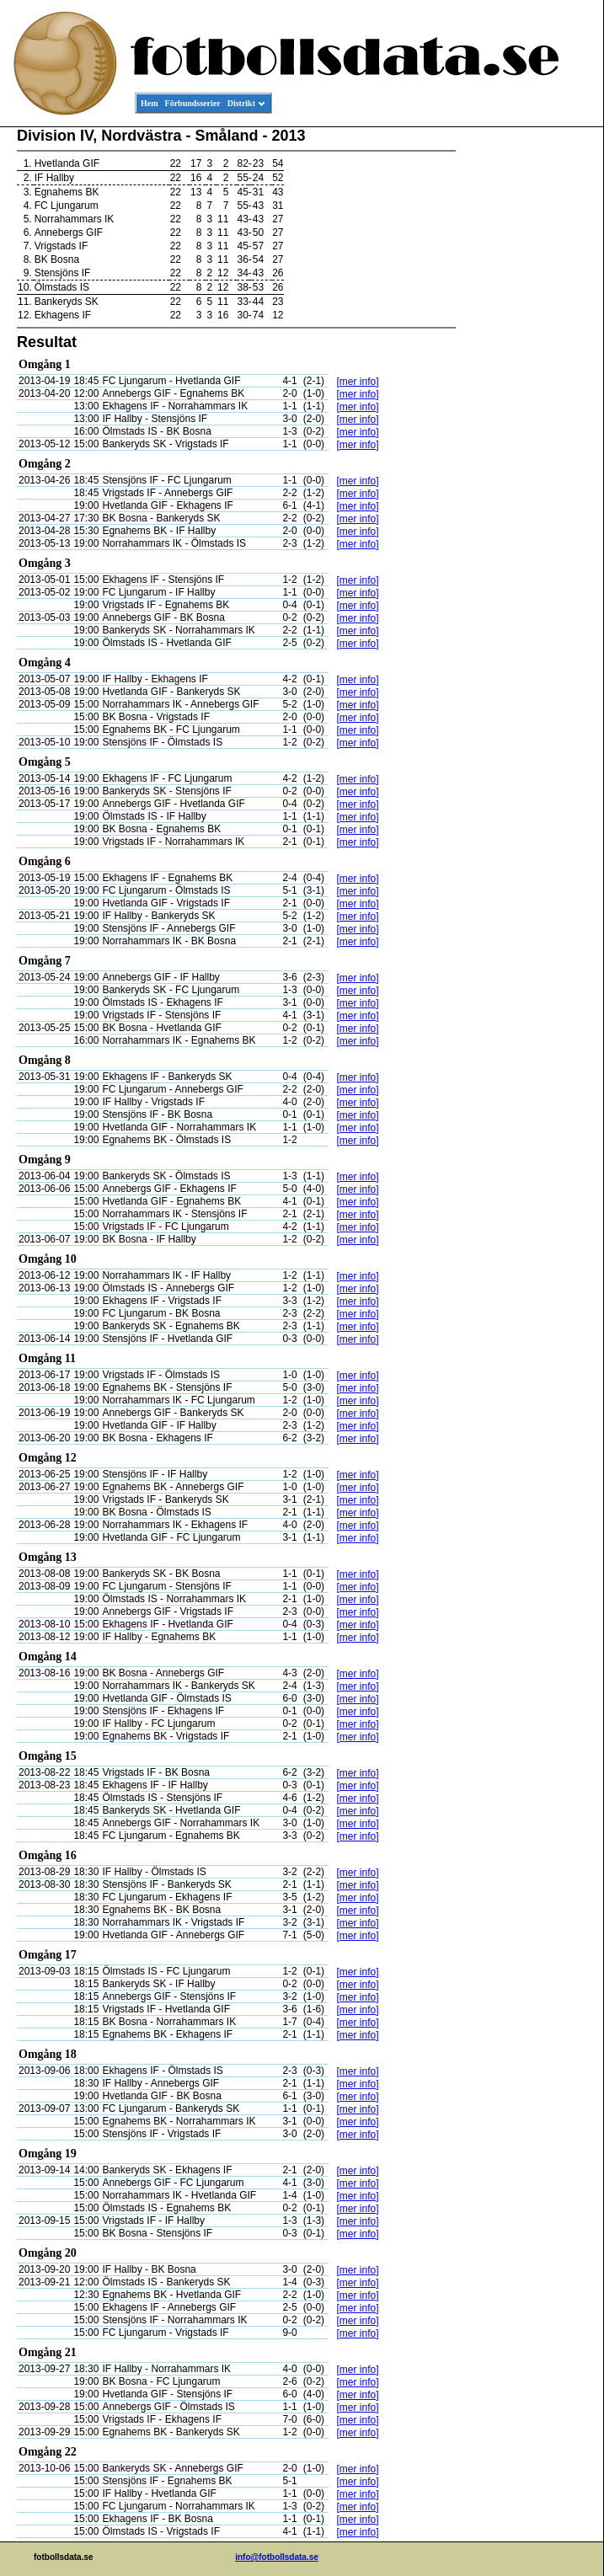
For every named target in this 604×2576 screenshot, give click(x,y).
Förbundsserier (193, 103)
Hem (149, 103)
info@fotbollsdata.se (276, 2557)
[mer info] (357, 381)
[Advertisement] (527, 384)
